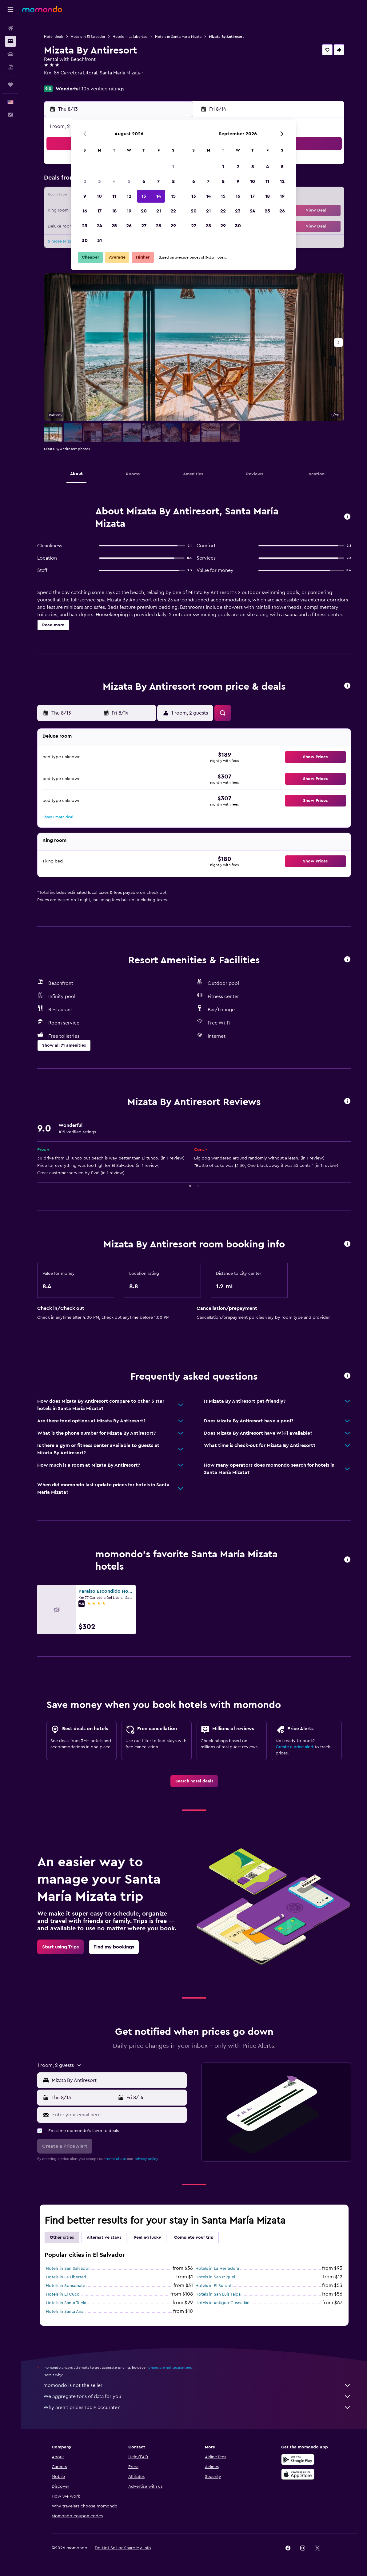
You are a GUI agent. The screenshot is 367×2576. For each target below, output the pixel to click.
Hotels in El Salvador (88, 36)
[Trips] (10, 84)
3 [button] (99, 181)
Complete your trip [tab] (193, 2237)
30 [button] (85, 240)
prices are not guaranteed (170, 2367)
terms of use (116, 2159)
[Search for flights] (10, 28)
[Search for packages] (10, 67)
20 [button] (144, 210)
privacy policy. (146, 2159)
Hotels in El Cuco (63, 2294)
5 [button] (129, 181)
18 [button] (114, 210)
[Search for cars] (10, 54)
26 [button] (129, 225)
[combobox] (117, 2080)
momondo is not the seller (197, 2385)
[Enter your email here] (118, 2114)
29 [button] (173, 225)
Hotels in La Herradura (217, 2268)
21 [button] (158, 210)
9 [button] (84, 196)
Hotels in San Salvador (68, 2268)
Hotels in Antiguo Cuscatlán (222, 2303)
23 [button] (84, 225)
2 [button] (84, 181)
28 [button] (158, 225)
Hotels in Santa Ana (64, 2311)
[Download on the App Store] (297, 2474)
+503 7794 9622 (61, 80)
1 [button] (173, 166)
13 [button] (144, 196)
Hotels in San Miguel (215, 2277)
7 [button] (158, 181)
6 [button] (143, 181)
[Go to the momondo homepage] (42, 9)
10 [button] (99, 196)
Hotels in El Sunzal (213, 2286)
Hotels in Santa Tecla (66, 2303)
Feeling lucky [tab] (147, 2237)
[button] (10, 9)
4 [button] (114, 181)
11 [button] (114, 196)
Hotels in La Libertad (130, 36)
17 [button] (99, 210)
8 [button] (173, 181)
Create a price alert (294, 1747)
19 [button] (129, 210)
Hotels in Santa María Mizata (178, 36)
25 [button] (114, 225)
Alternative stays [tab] (104, 2237)
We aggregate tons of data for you (197, 2396)
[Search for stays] (10, 41)
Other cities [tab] (62, 2237)
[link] (194, 1781)
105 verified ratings (103, 88)
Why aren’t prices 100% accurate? (197, 2407)
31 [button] (99, 240)
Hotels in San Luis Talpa (218, 2294)
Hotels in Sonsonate (65, 2286)
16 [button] (84, 210)
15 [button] (173, 196)
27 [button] (143, 225)
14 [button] (158, 196)
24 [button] (99, 225)
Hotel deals (53, 36)
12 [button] (129, 196)
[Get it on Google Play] (297, 2459)
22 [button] (173, 210)
